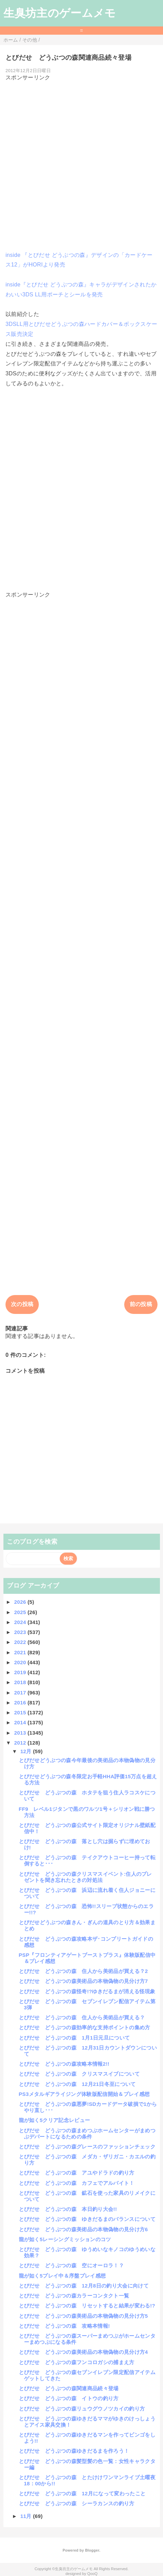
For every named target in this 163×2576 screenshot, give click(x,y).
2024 (20, 1622)
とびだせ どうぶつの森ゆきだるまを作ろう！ (74, 2451)
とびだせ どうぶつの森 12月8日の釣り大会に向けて (84, 2286)
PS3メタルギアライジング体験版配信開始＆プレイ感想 (84, 2094)
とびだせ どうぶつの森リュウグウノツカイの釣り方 (82, 2409)
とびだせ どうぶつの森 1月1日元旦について (74, 2038)
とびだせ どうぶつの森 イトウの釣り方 (69, 2398)
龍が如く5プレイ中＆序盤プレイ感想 (62, 2276)
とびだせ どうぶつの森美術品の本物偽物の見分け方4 (83, 2352)
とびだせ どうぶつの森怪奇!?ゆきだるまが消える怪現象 (87, 1991)
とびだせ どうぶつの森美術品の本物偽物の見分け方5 (83, 2316)
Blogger (92, 2550)
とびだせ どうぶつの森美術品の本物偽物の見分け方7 (83, 1981)
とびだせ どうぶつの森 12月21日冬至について (77, 2084)
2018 (20, 1682)
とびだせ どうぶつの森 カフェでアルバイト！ (77, 2183)
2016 (20, 1702)
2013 (20, 1733)
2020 (20, 1662)
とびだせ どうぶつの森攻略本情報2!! (64, 2064)
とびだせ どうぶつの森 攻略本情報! (64, 2326)
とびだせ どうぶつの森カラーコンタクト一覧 (74, 2296)
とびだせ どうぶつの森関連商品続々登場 (69, 2388)
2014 (20, 1722)
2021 (20, 1652)
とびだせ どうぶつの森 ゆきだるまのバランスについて (87, 2219)
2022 (20, 1642)
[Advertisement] (81, 163)
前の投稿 (141, 1304)
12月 (26, 1751)
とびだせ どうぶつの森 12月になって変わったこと (82, 2493)
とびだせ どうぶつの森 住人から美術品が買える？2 (83, 1971)
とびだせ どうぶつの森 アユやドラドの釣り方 (77, 2173)
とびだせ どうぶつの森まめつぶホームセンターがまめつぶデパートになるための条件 (87, 2133)
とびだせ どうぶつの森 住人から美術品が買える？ (82, 2017)
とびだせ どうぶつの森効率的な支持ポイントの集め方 (84, 2027)
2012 (20, 1743)
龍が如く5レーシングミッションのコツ (65, 2239)
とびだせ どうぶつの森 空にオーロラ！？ (71, 2265)
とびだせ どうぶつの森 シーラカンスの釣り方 (77, 2503)
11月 (26, 2516)
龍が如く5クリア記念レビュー (54, 2120)
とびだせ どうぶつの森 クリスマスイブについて (79, 2074)
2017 (20, 1692)
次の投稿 (22, 1304)
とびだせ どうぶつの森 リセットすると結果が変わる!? (87, 2305)
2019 (20, 1672)
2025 (20, 1612)
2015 (20, 1712)
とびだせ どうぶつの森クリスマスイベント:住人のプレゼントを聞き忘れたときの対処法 (85, 1877)
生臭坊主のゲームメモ (59, 13)
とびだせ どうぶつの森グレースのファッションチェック (87, 2146)
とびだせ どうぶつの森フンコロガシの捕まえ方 (77, 2362)
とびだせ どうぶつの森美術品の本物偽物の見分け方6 (83, 2229)
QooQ (92, 2574)
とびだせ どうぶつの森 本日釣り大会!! (68, 2209)
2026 (20, 1602)
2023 (20, 1632)
